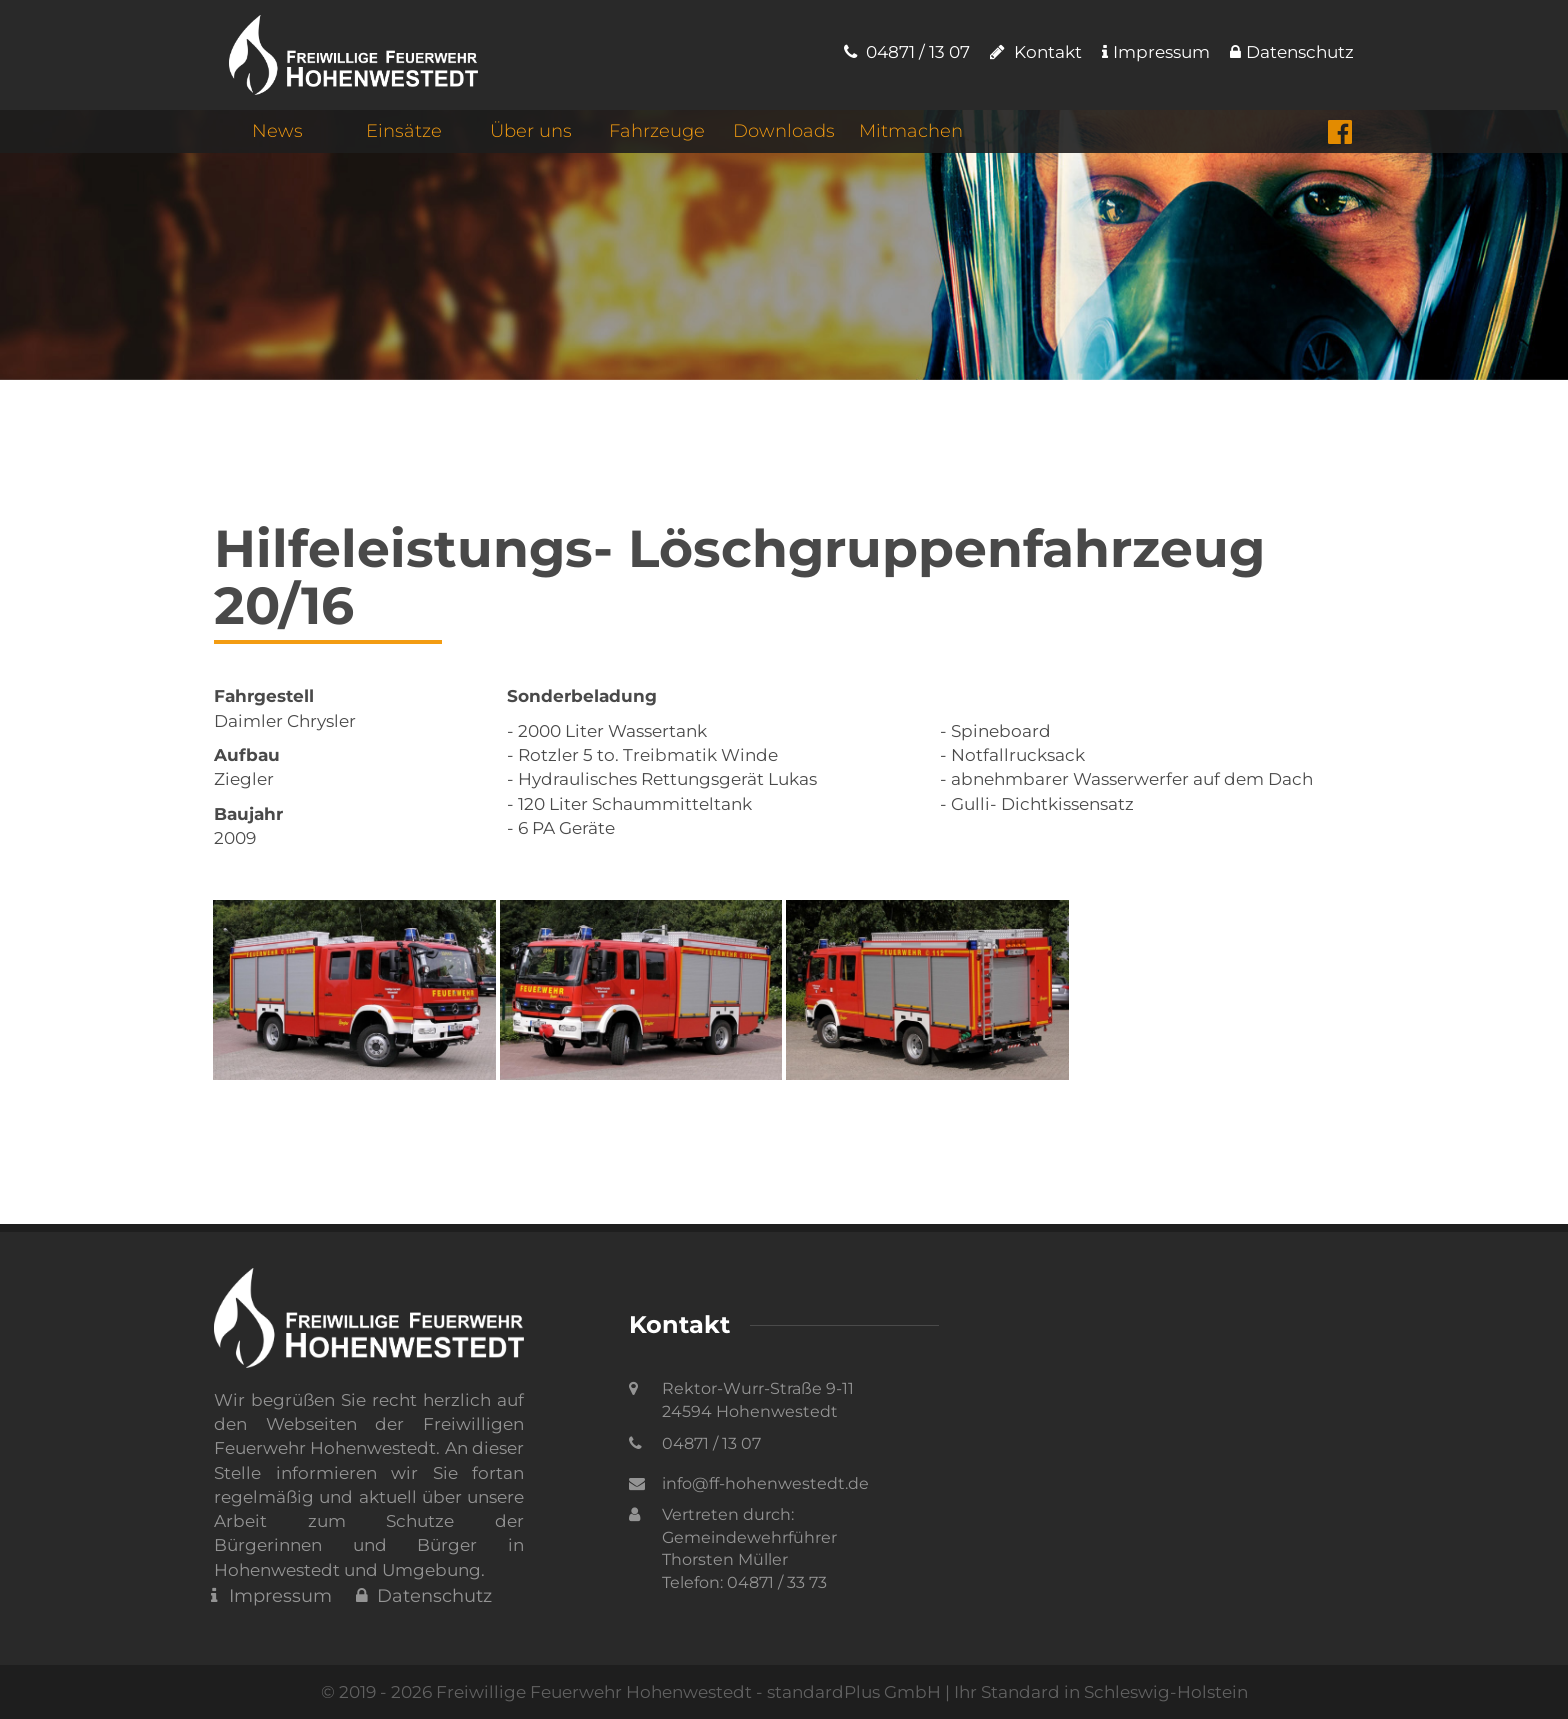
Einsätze (404, 131)
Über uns (531, 131)
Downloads (784, 131)
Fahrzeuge (657, 131)
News (277, 131)
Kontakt (1036, 52)
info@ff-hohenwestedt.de (765, 1483)
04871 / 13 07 (907, 52)
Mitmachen (911, 131)
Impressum (1156, 52)
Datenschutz (1292, 52)
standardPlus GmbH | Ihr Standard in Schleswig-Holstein (1007, 1692)
